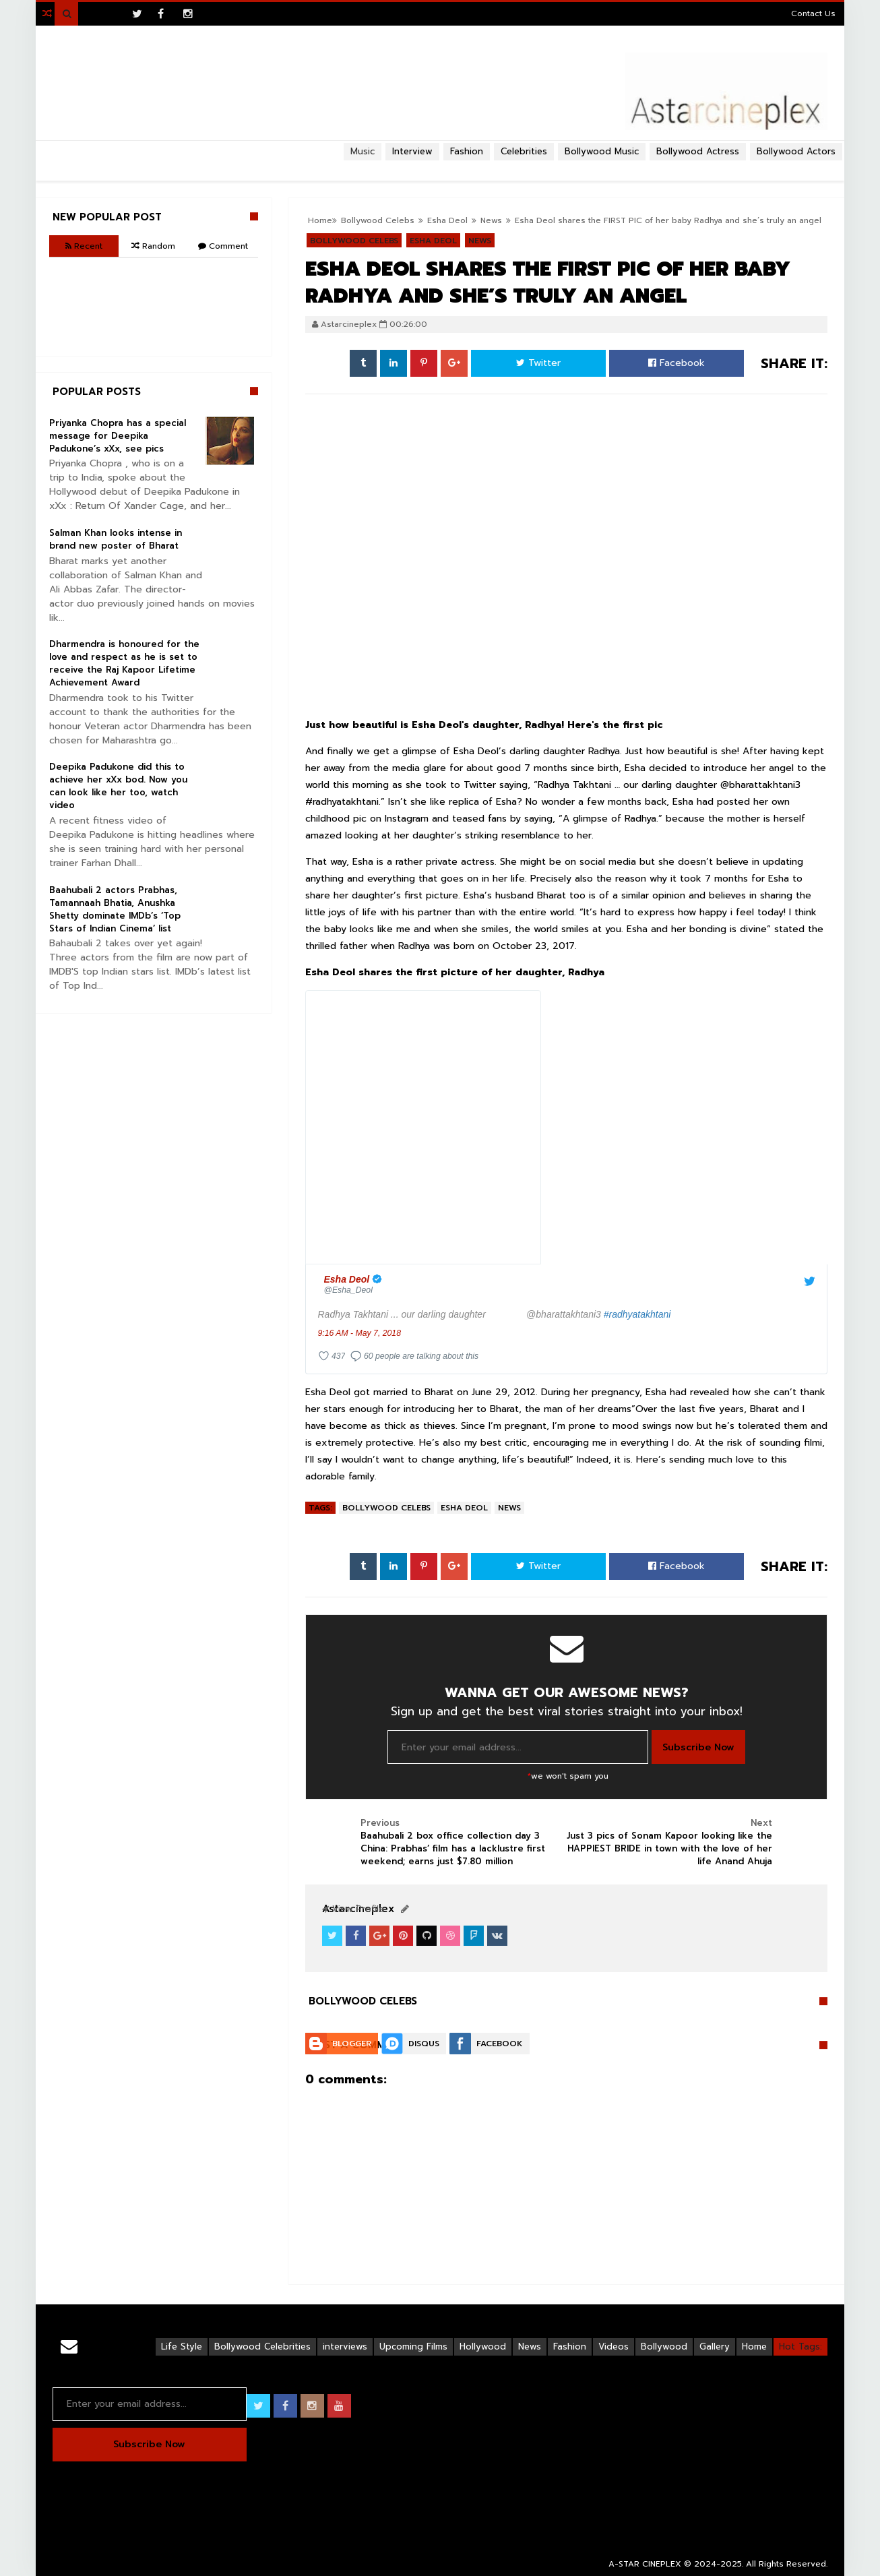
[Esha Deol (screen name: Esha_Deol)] (354, 1284)
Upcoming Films (413, 2346)
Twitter (538, 363)
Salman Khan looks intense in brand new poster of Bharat (115, 539)
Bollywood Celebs (386, 1508)
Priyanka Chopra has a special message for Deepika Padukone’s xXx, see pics (117, 436)
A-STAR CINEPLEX (644, 2564)
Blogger (351, 2043)
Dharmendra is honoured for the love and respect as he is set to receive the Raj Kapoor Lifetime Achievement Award (124, 663)
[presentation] (423, 1127)
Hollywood (483, 2346)
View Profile (353, 1909)
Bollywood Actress (697, 151)
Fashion (569, 2346)
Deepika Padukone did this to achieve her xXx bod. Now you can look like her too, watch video (118, 785)
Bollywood (664, 2346)
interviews (345, 2346)
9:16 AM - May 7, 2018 (359, 1333)
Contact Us (813, 13)
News (509, 1508)
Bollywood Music (602, 151)
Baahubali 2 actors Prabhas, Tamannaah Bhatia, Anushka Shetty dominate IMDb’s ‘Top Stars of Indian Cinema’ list (115, 909)
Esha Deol (464, 1508)
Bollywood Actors (796, 151)
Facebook (676, 363)
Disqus (423, 2043)
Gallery (714, 2346)
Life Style (181, 2346)
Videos (613, 2346)
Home (754, 2346)
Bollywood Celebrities (262, 2346)
